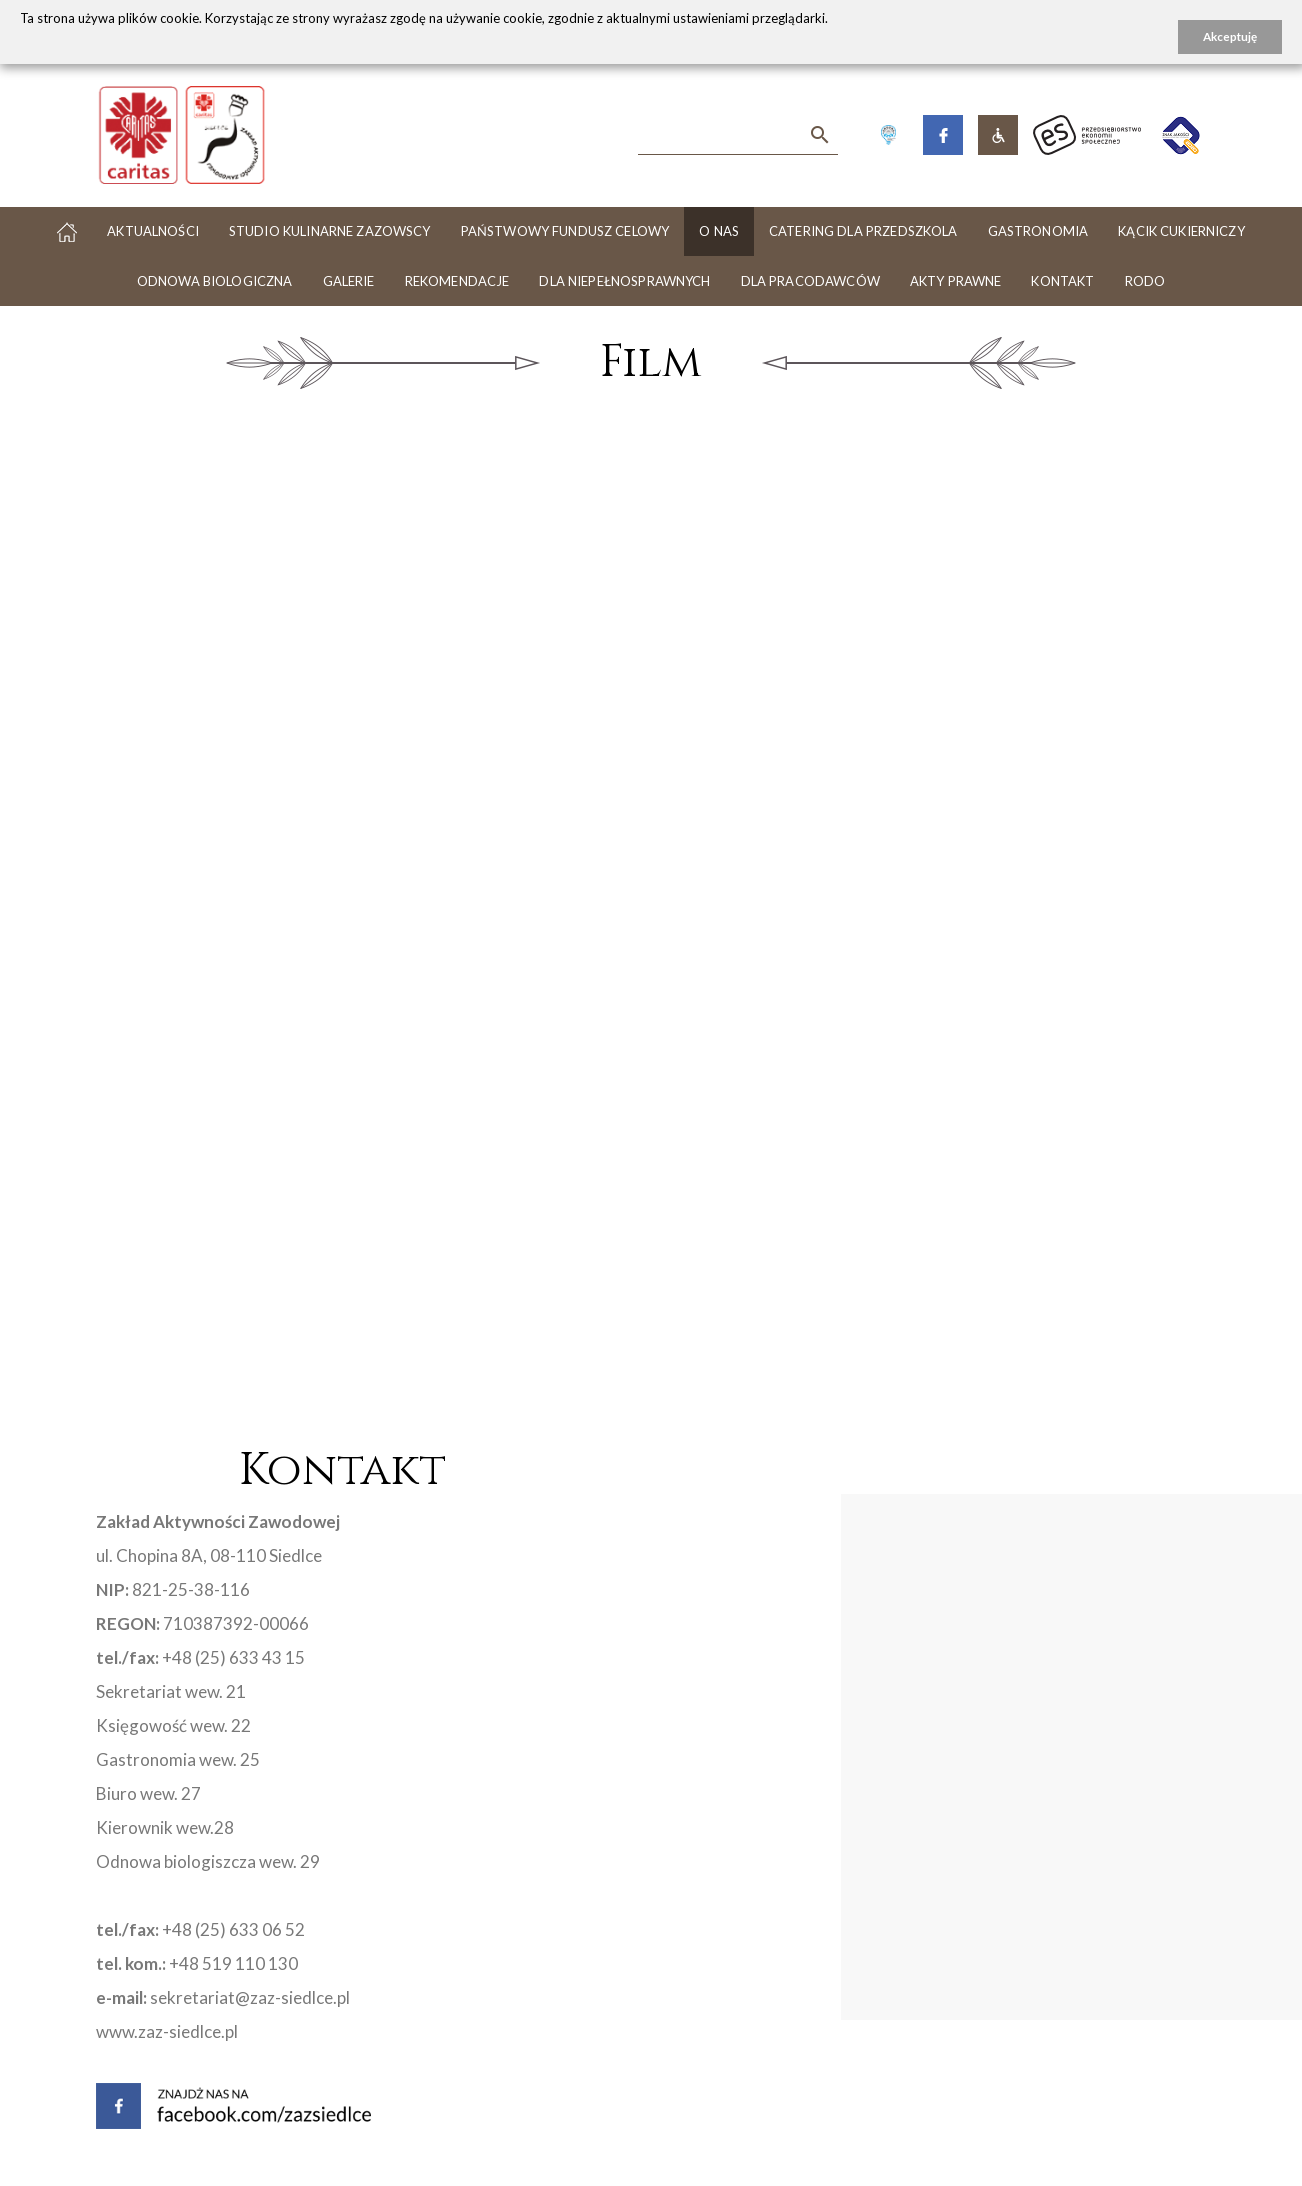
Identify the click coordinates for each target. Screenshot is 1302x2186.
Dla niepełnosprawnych (624, 281)
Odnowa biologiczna (215, 281)
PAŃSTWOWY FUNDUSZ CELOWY (565, 231)
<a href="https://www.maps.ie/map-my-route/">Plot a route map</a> (841, 1854)
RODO (1145, 281)
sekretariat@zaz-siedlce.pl (250, 1997)
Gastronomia (1038, 231)
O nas (719, 231)
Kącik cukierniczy (1181, 231)
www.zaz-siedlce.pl (167, 2031)
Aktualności (153, 231)
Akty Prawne (956, 281)
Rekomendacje (457, 281)
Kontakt (1062, 281)
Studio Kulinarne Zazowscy (330, 231)
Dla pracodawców (810, 281)
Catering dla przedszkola (863, 231)
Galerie (349, 281)
